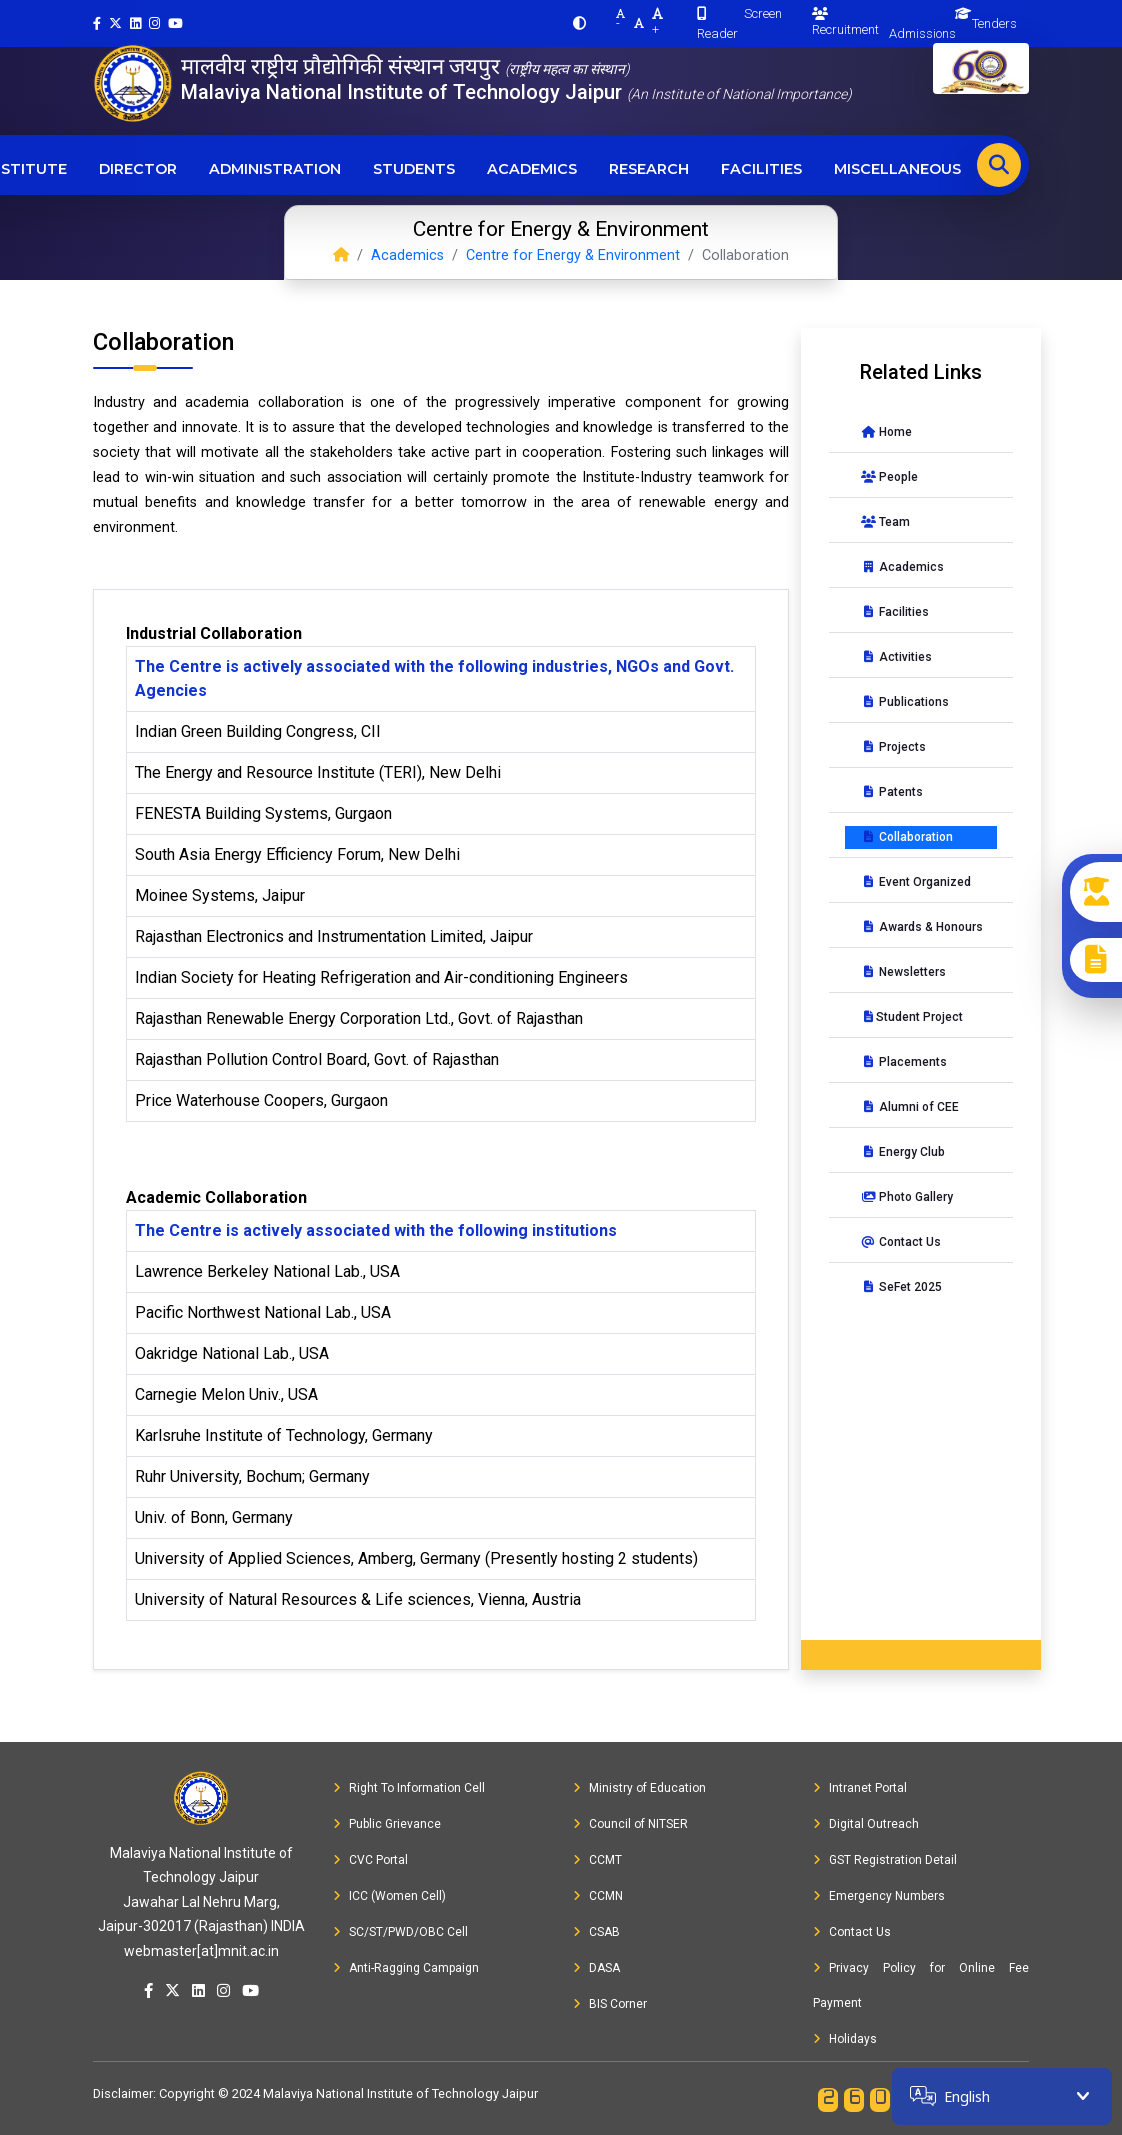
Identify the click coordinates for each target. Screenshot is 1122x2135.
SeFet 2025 (901, 1287)
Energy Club (903, 1152)
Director (138, 169)
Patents (892, 792)
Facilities (761, 169)
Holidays (845, 2039)
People (889, 477)
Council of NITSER (630, 1824)
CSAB (596, 1932)
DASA (596, 1968)
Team (885, 522)
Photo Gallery (907, 1197)
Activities (896, 657)
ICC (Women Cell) (389, 1896)
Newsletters (903, 972)
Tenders (994, 23)
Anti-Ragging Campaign (406, 1968)
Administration (275, 169)
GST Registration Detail (885, 1860)
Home (886, 432)
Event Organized (916, 882)
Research (649, 169)
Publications (905, 702)
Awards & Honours (922, 927)
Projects (893, 747)
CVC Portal (370, 1860)
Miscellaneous (897, 169)
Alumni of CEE (910, 1107)
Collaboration (907, 837)
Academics (532, 169)
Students (414, 169)
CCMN (598, 1896)
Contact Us (901, 1242)
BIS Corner (610, 2004)
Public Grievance (387, 1824)
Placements (904, 1062)
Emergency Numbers (879, 1896)
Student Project (912, 1017)
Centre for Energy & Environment (573, 255)
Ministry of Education (639, 1788)
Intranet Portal (860, 1788)
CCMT (597, 1860)
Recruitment (845, 22)
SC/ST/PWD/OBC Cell (400, 1932)
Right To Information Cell (409, 1788)
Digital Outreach (866, 1824)
